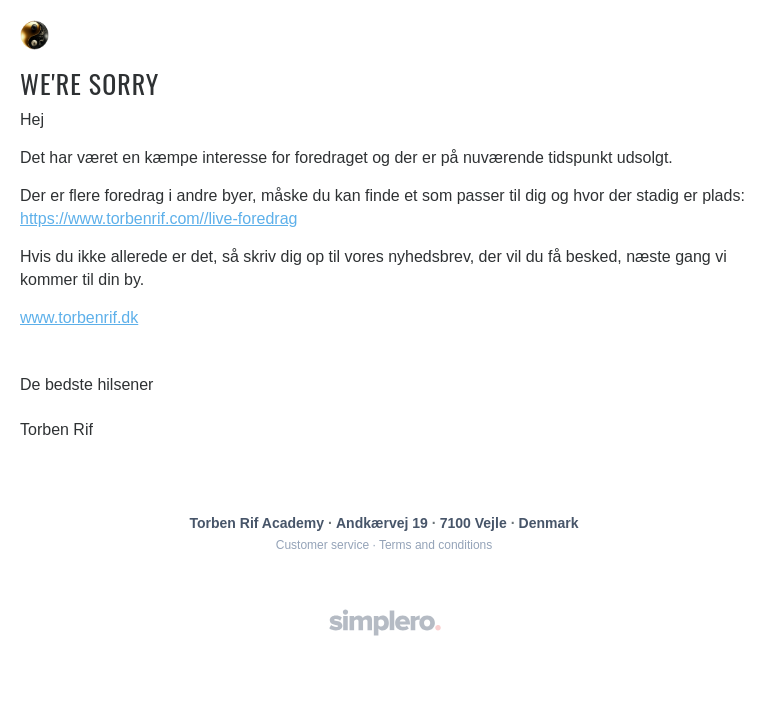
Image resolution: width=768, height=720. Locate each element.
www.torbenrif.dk (79, 317)
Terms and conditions (435, 545)
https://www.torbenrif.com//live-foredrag (158, 218)
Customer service (322, 545)
